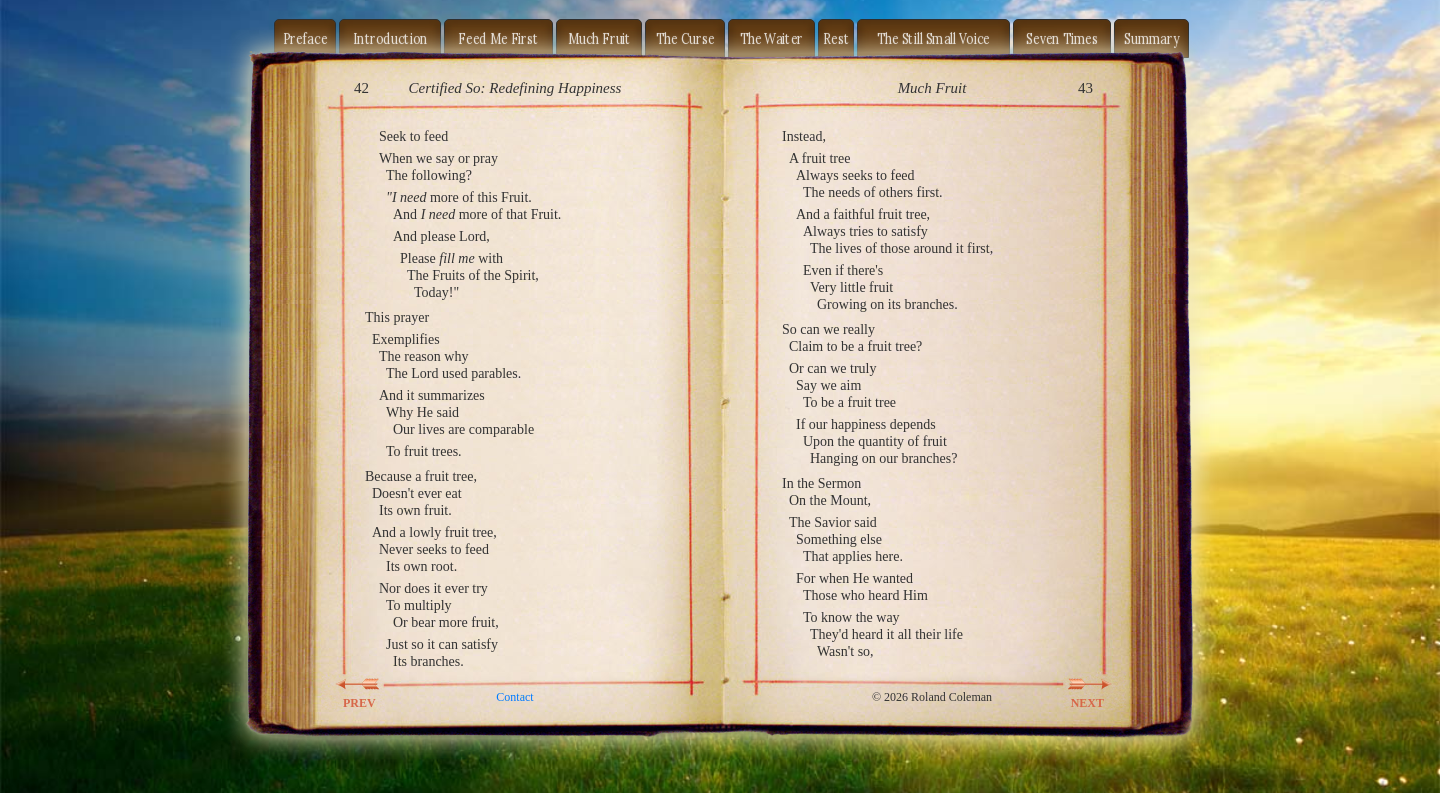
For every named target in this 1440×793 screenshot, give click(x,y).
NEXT (1076, 684)
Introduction (390, 38)
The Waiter (772, 38)
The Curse (685, 38)
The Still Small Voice (933, 38)
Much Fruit (599, 38)
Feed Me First (498, 38)
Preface (305, 38)
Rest (836, 38)
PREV (371, 684)
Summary (1151, 38)
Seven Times (1062, 38)
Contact (514, 697)
